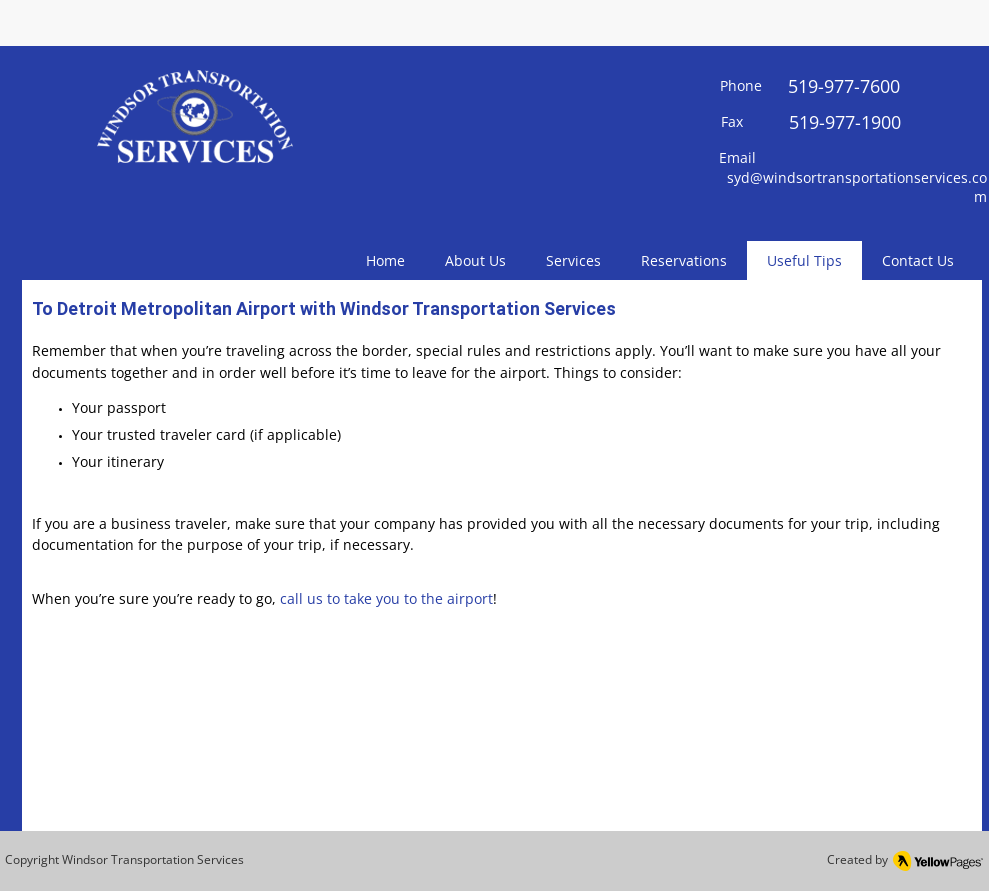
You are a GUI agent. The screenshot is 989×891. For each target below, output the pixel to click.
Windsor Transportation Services (153, 859)
